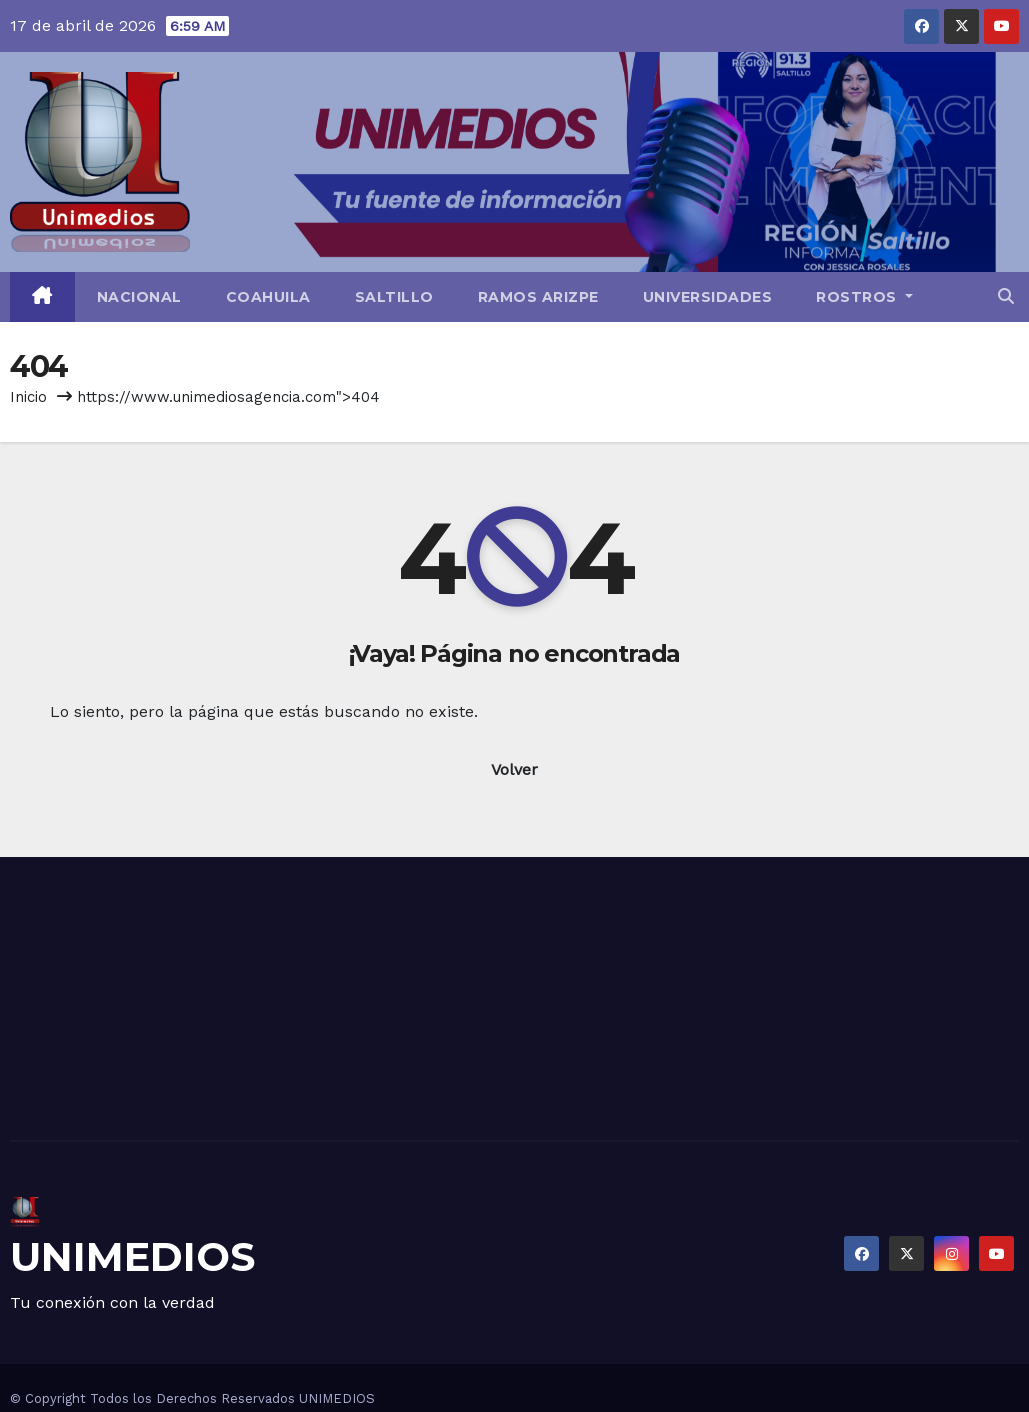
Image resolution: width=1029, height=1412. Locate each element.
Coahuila (268, 297)
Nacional (139, 297)
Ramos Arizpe (538, 297)
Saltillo (394, 297)
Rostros (864, 297)
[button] (1006, 296)
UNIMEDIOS (132, 1256)
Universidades (708, 297)
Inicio (28, 397)
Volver (514, 769)
